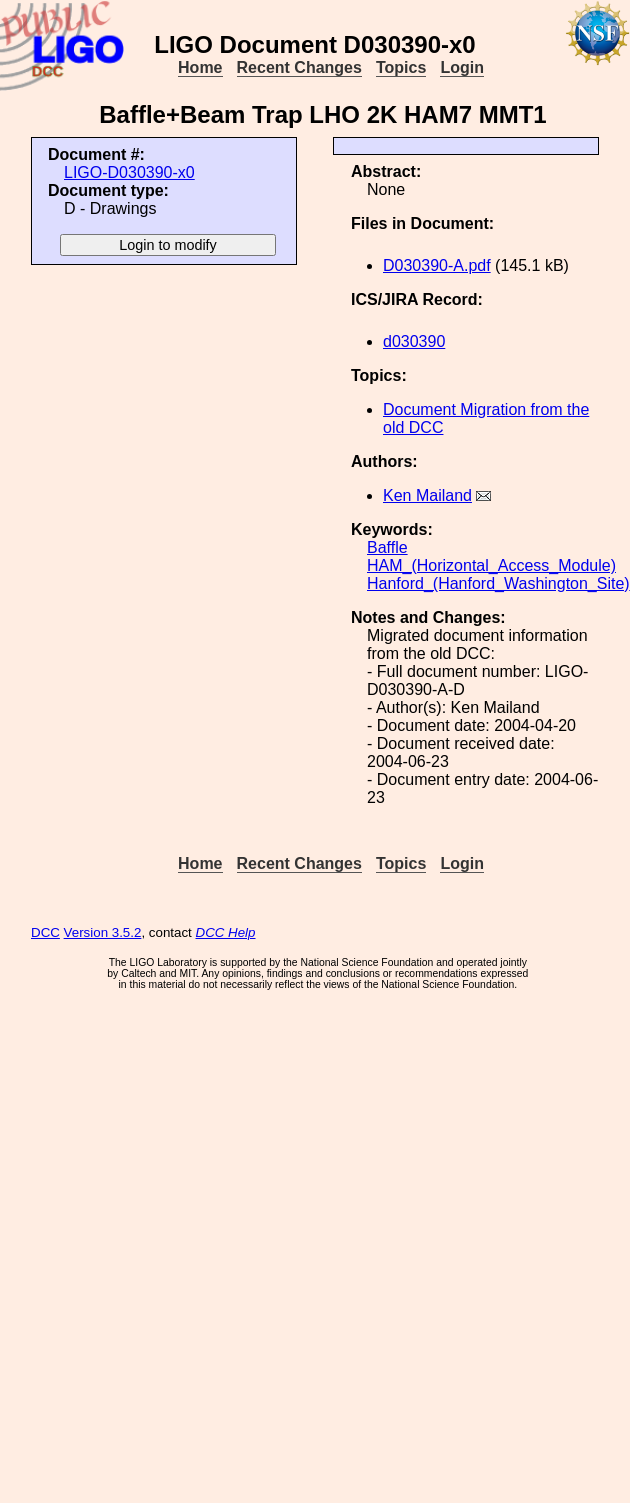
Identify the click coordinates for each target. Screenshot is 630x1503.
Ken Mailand (427, 495)
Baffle (387, 547)
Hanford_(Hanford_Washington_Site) (498, 583)
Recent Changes (299, 67)
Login (462, 67)
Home (200, 67)
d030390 (414, 341)
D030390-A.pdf (437, 265)
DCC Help (226, 932)
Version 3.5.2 (103, 932)
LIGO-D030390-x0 (129, 172)
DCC (45, 932)
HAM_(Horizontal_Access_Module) (491, 565)
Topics (401, 67)
